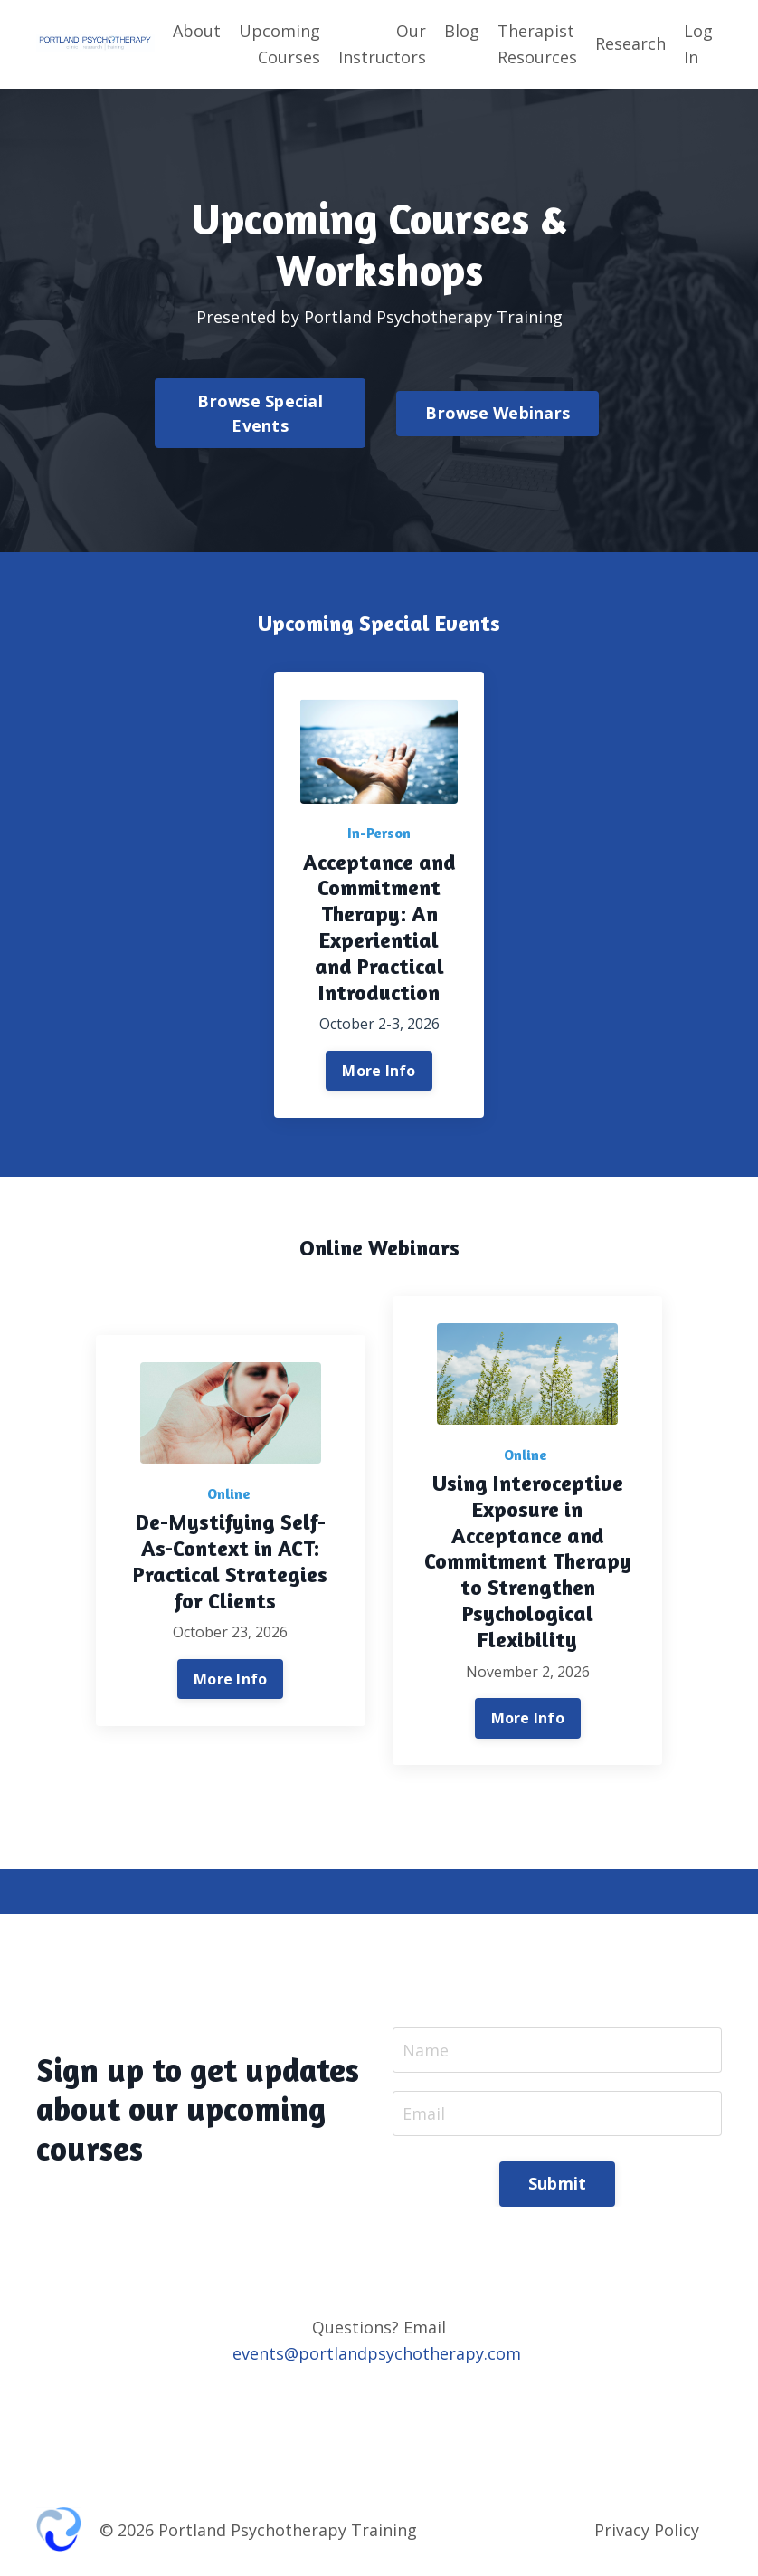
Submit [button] (557, 2185)
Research (630, 43)
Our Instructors (382, 44)
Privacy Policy (646, 2531)
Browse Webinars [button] (497, 414)
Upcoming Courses (279, 44)
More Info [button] (378, 1071)
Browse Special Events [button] (260, 413)
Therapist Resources (537, 44)
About (197, 31)
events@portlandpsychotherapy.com (376, 2355)
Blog (461, 31)
